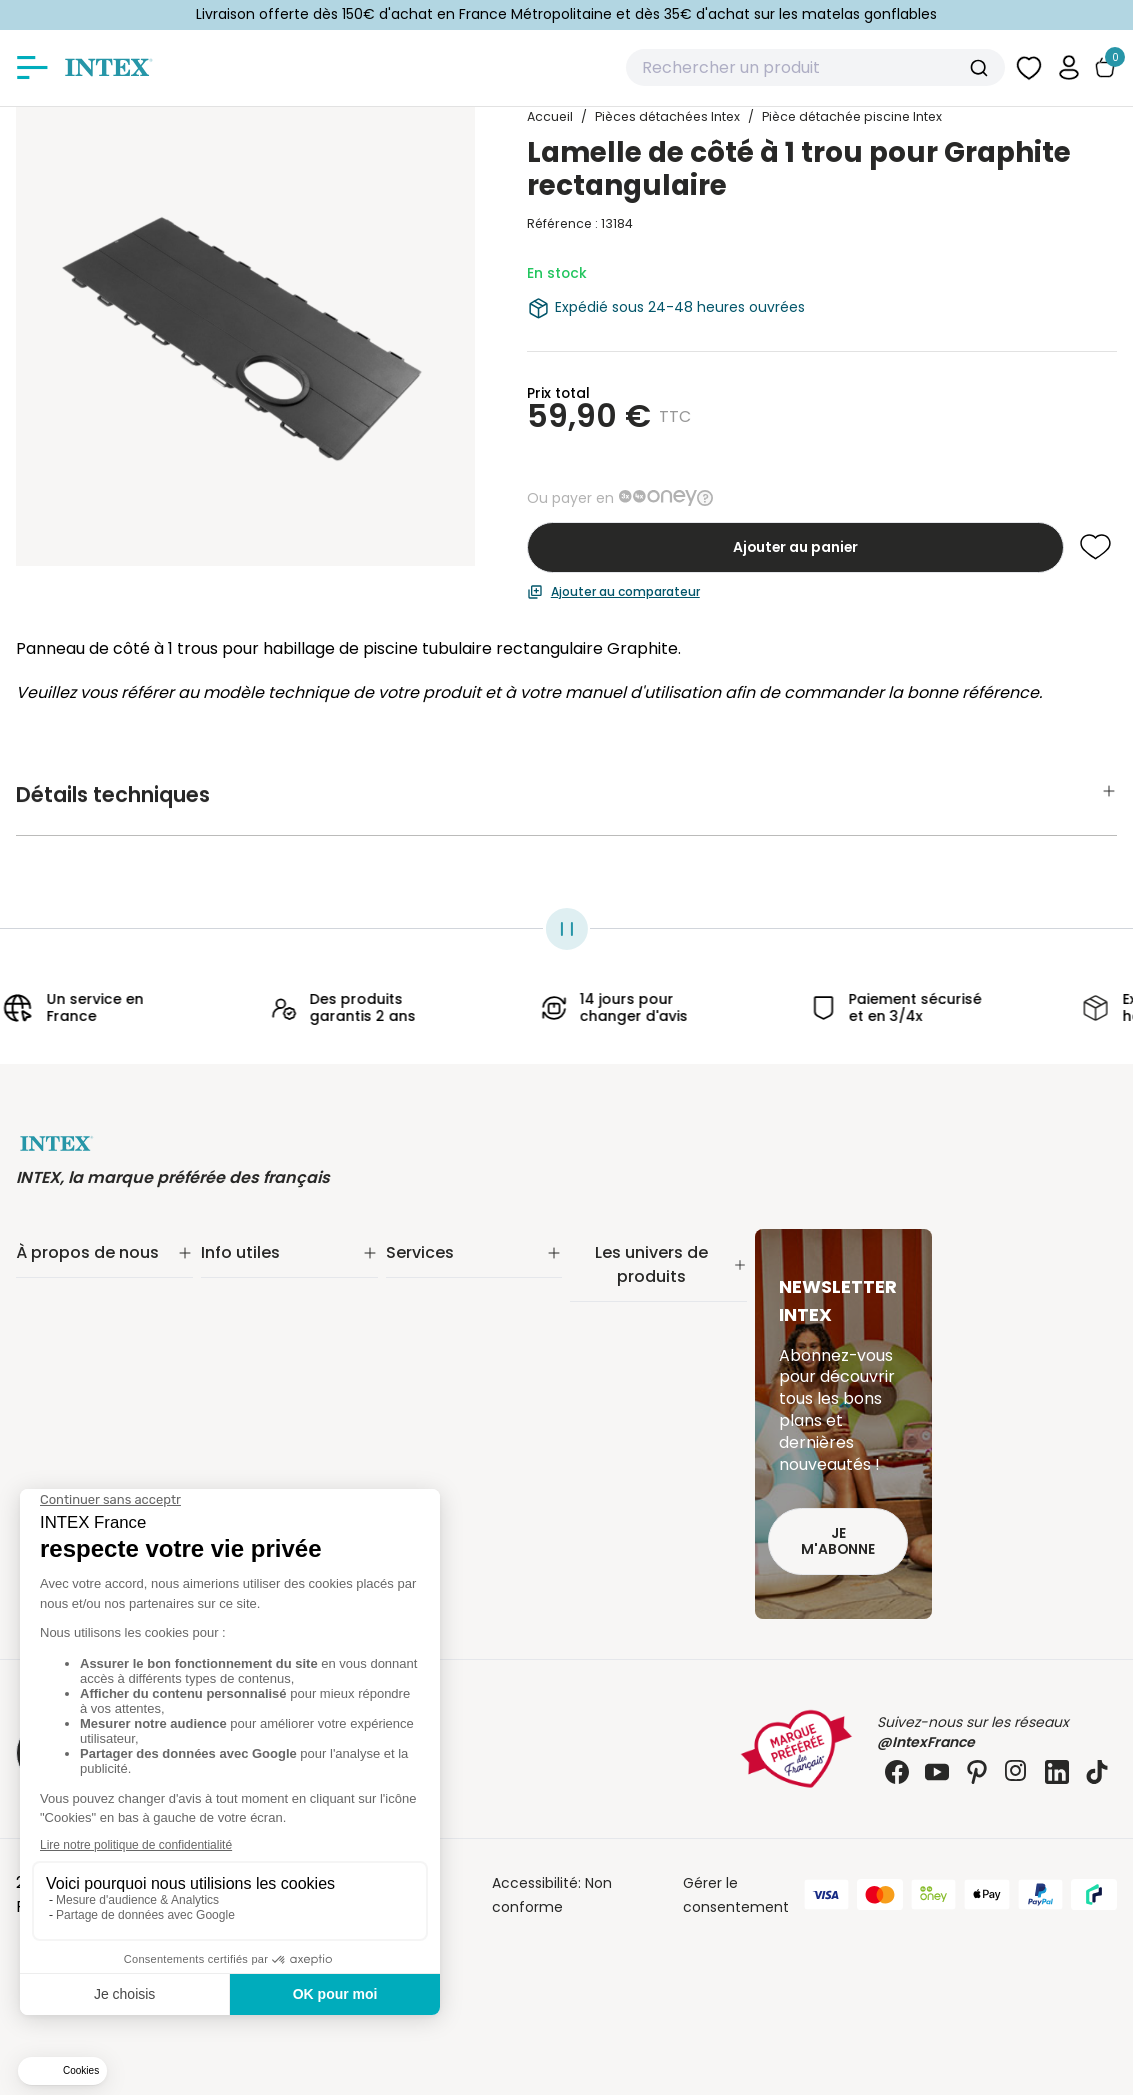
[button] (1069, 67)
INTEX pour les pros (451, 1374)
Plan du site (241, 1472)
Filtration (600, 1318)
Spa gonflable (618, 1420)
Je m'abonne (838, 1541)
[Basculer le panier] (1105, 67)
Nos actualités (65, 1322)
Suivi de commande (271, 1270)
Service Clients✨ (446, 1270)
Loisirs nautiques (627, 1446)
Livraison (230, 1296)
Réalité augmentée (453, 1348)
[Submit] (981, 68)
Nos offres (51, 1348)
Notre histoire (62, 1270)
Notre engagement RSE (97, 1296)
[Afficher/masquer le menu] (32, 68)
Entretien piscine (628, 1344)
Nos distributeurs (444, 1322)
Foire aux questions (453, 1400)
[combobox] (815, 68)
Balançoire (606, 1472)
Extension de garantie (461, 1296)
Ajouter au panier (795, 547)
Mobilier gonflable (631, 1498)
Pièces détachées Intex (651, 1524)
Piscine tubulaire (627, 1292)
